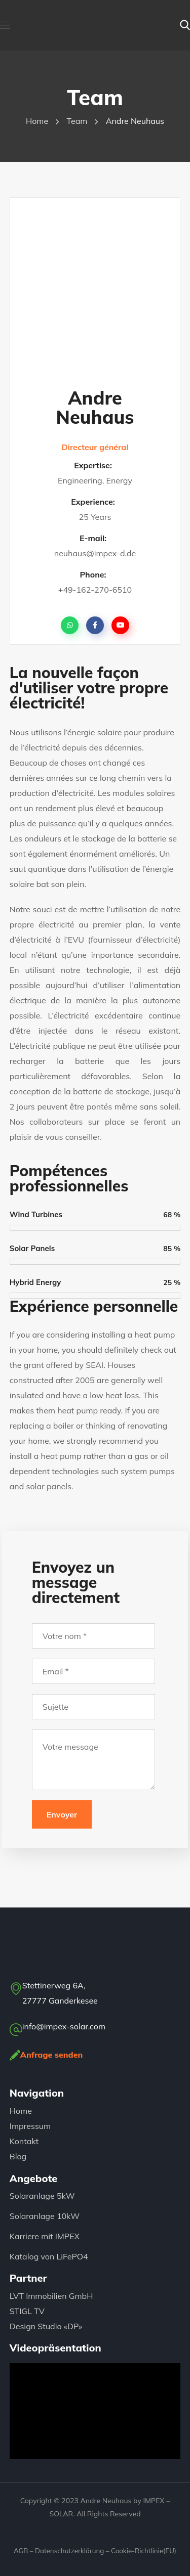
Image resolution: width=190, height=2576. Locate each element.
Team (77, 121)
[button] (185, 25)
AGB (21, 2551)
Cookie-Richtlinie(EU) (143, 2551)
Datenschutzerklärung (69, 2551)
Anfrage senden (51, 2055)
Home (37, 121)
